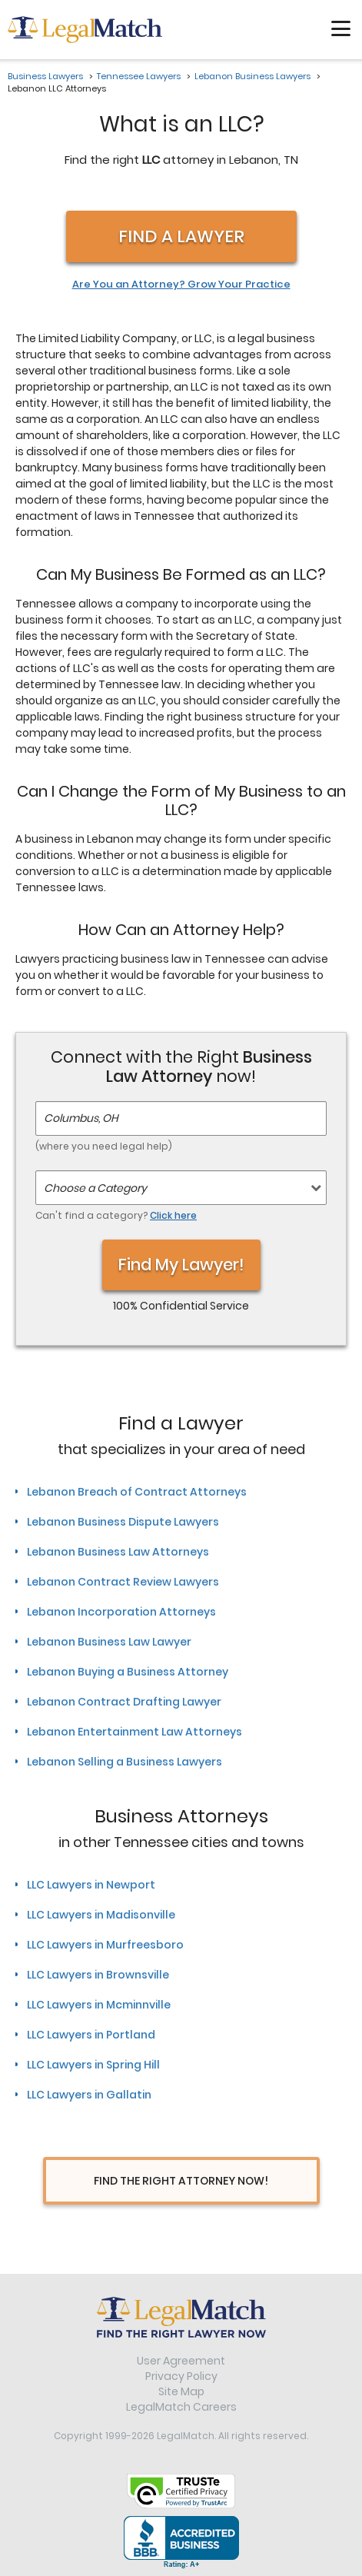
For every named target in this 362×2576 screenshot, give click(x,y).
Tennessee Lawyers (139, 76)
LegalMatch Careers (181, 2407)
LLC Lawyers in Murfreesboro (105, 1944)
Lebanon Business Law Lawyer (109, 1641)
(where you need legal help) (103, 1146)
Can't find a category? (116, 1215)
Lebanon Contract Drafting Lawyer (124, 1701)
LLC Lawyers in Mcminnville (99, 2004)
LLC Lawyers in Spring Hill (93, 2064)
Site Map (181, 2391)
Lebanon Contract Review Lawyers (123, 1581)
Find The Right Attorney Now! (181, 2180)
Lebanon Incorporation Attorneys (121, 1611)
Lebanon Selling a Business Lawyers (124, 1761)
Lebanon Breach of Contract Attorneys (137, 1491)
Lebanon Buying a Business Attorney (127, 1671)
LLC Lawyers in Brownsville (98, 1974)
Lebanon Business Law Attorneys (118, 1551)
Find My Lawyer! (181, 1264)
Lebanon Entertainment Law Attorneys (134, 1731)
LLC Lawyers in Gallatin (89, 2094)
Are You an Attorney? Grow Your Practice (181, 284)
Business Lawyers (45, 76)
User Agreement (181, 2360)
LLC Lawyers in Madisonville (101, 1914)
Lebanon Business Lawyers (252, 76)
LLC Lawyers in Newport (91, 1884)
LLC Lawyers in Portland (91, 2034)
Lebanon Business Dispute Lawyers (123, 1521)
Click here (173, 1215)
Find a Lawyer (181, 236)
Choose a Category (95, 1188)
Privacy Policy (181, 2376)
